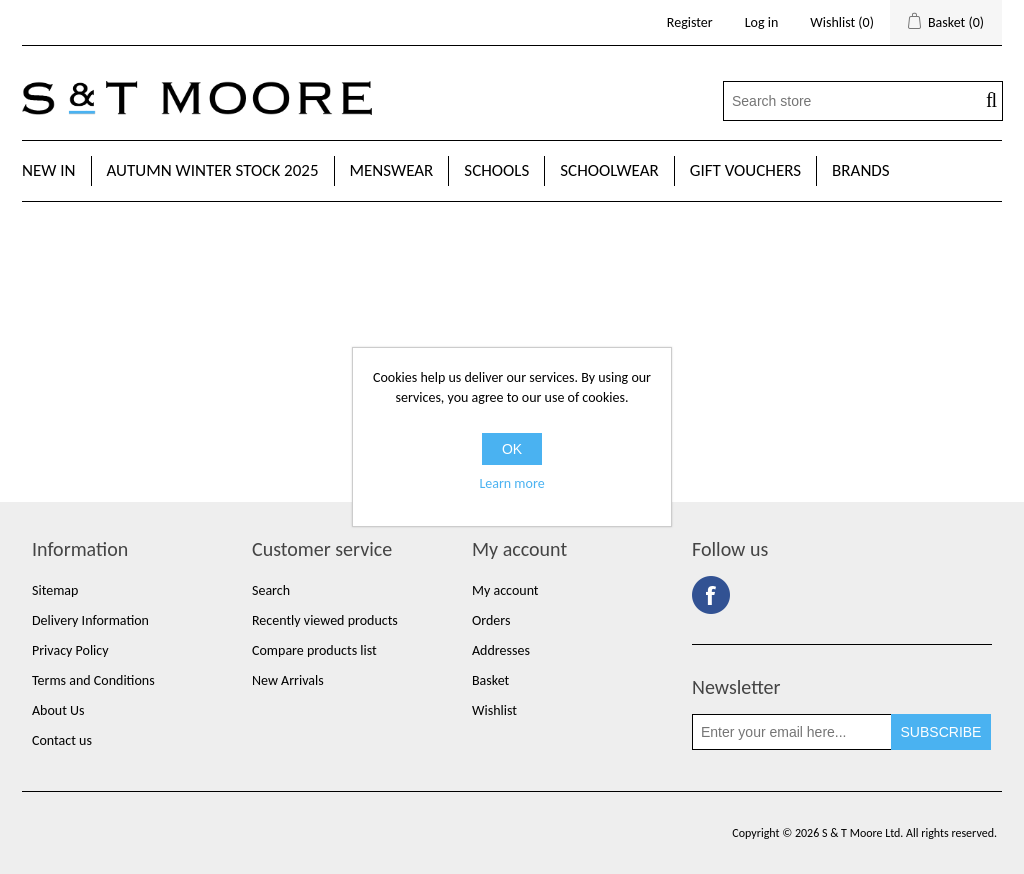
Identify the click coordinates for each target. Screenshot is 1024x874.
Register (690, 22)
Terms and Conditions (93, 680)
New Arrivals (288, 680)
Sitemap (55, 590)
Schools (496, 170)
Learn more (511, 483)
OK (512, 449)
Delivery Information (90, 620)
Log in (762, 22)
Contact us (62, 740)
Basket (490, 680)
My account (505, 590)
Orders (491, 620)
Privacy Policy (70, 650)
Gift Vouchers (745, 170)
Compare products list (314, 650)
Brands (861, 170)
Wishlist (494, 710)
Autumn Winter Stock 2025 (213, 170)
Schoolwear (609, 170)
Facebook (711, 595)
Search (271, 590)
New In (49, 170)
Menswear (392, 170)
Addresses (501, 650)
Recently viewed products (325, 620)
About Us (58, 710)
